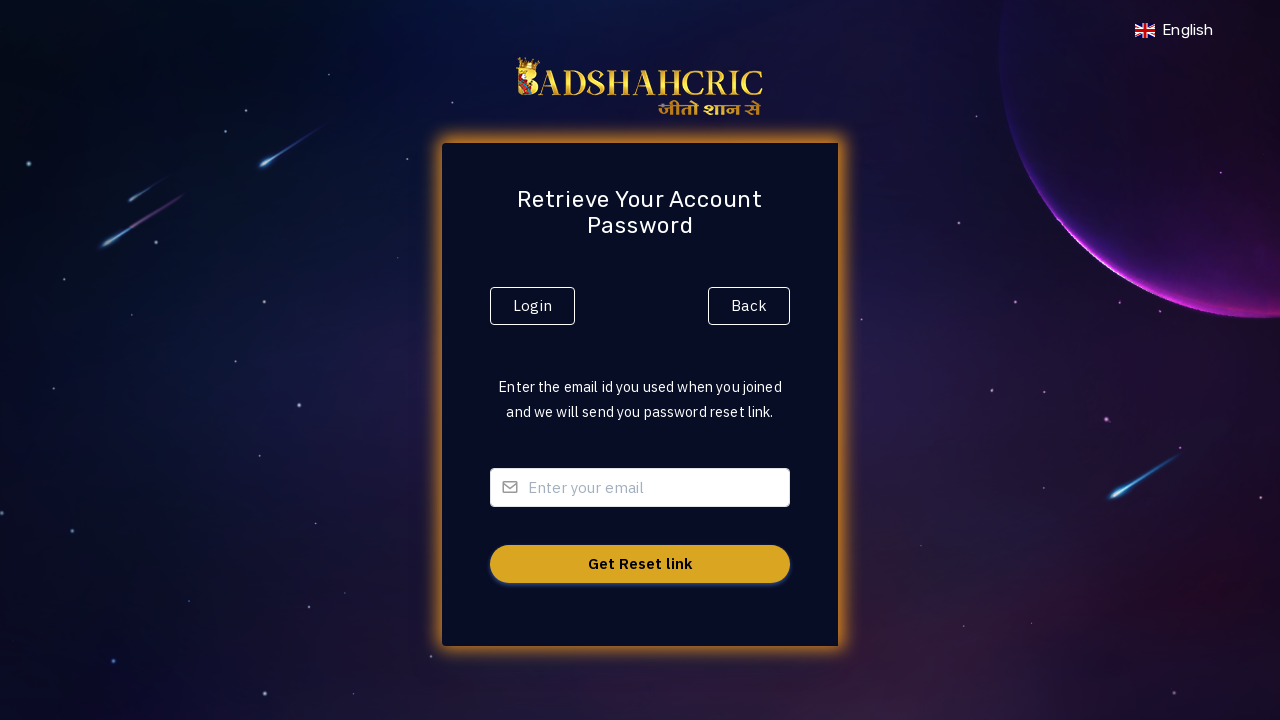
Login (532, 305)
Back (749, 305)
